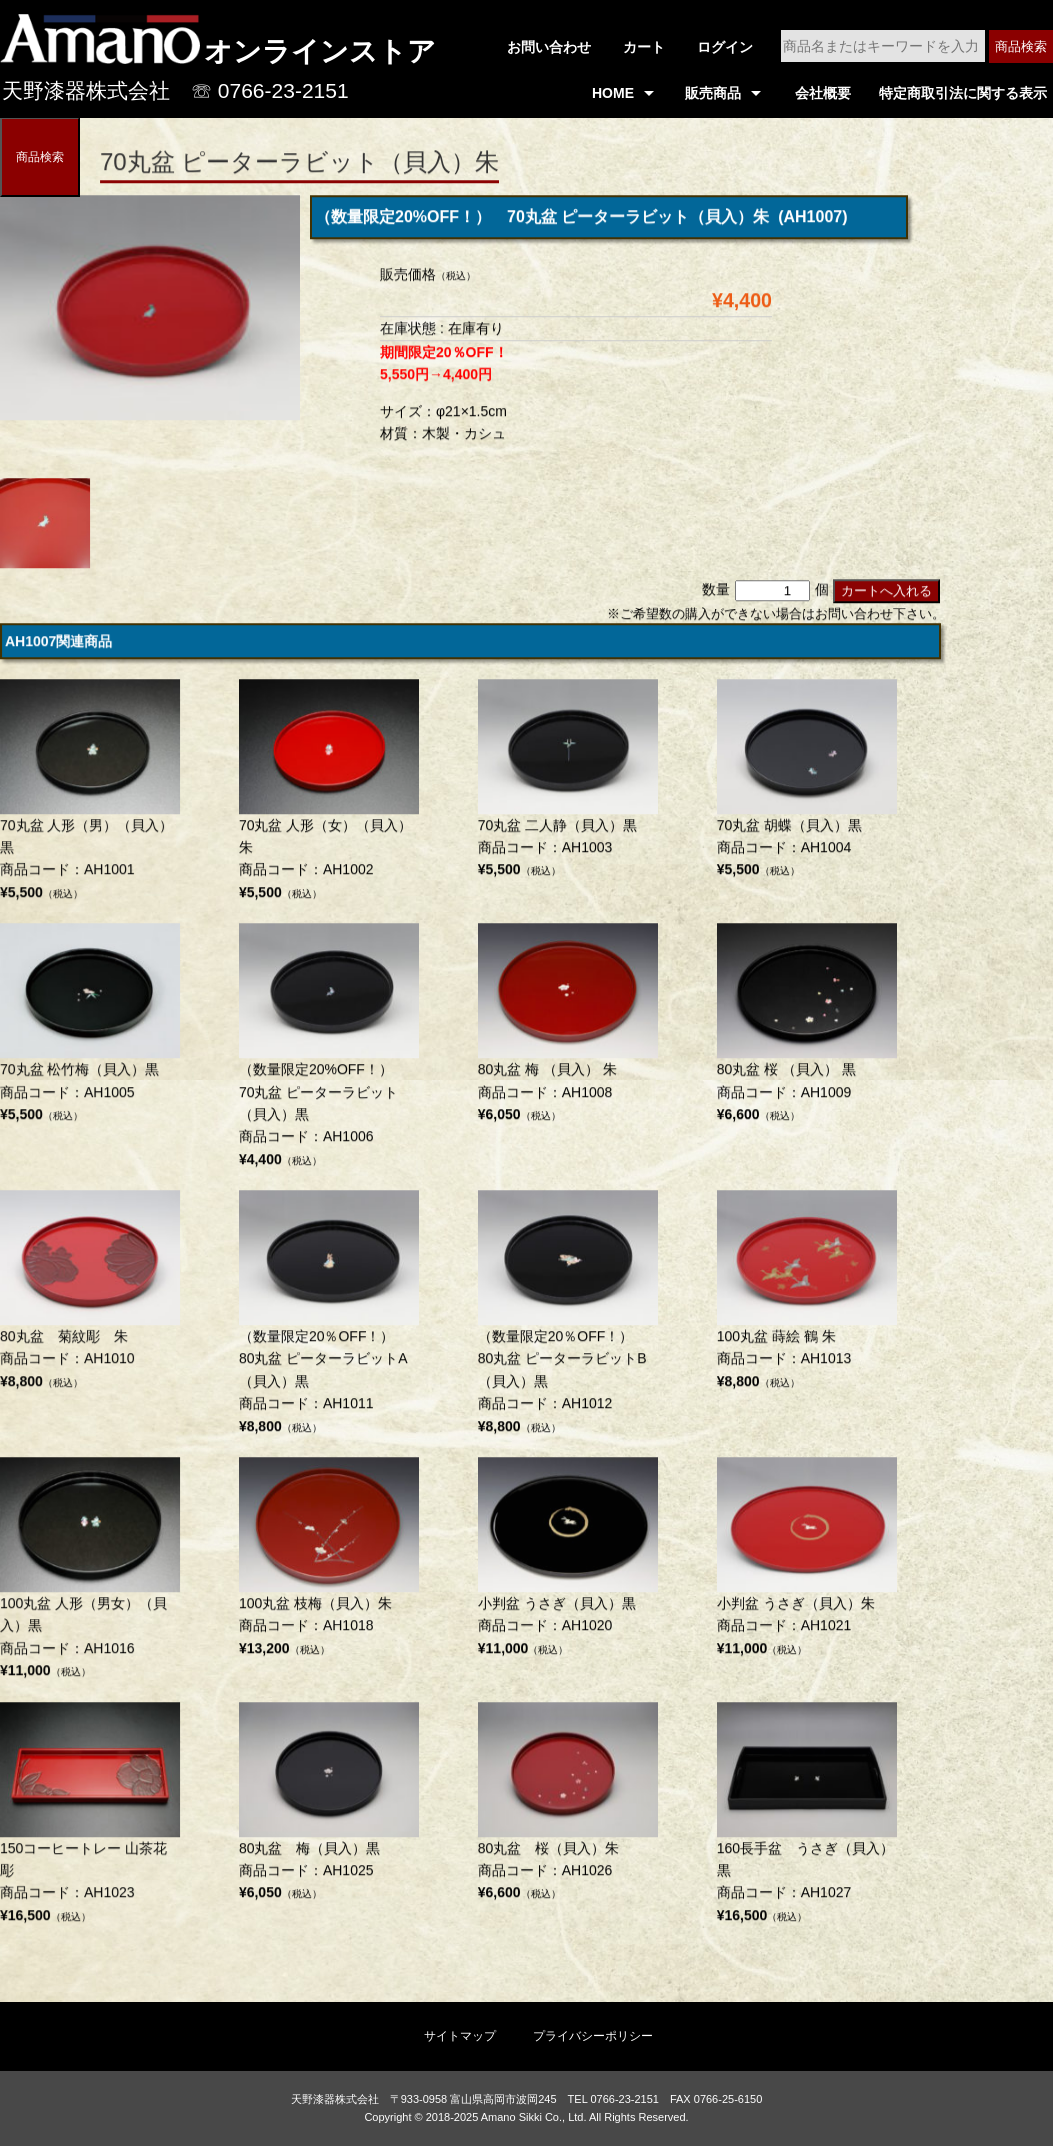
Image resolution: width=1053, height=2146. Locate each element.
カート (644, 47)
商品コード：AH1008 (568, 1028)
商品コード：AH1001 (90, 795)
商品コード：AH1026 (568, 1807)
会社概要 (823, 93)
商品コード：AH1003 (568, 784)
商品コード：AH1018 (329, 1562)
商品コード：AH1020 (568, 1562)
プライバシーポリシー (593, 2036)
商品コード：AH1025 (329, 1807)
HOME (613, 93)
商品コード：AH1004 (807, 784)
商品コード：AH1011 (329, 1317)
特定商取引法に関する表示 (963, 93)
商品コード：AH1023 (90, 1818)
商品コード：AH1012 (568, 1317)
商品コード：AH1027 (807, 1818)
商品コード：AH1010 (90, 1295)
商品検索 (1021, 46)
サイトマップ (460, 2036)
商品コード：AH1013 (807, 1295)
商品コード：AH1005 (90, 1028)
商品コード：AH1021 (807, 1562)
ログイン (725, 47)
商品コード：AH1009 (807, 1028)
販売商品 (713, 93)
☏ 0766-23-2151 (270, 90)
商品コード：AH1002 (329, 795)
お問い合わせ (549, 47)
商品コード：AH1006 (329, 1050)
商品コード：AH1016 (90, 1573)
